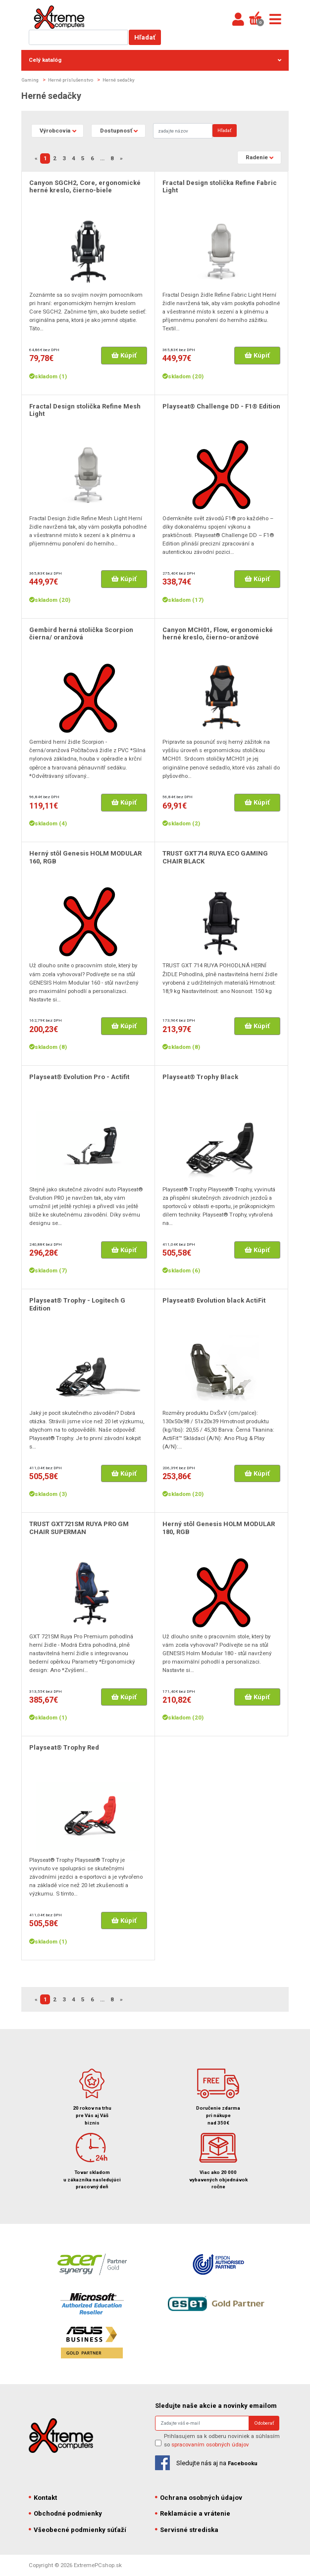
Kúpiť (124, 355)
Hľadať (144, 37)
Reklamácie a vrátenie (192, 2513)
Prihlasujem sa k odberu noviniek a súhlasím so (222, 2440)
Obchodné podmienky (65, 2513)
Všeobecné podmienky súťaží (77, 2529)
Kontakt (43, 2497)
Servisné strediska (186, 2529)
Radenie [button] (257, 157)
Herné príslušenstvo (70, 80)
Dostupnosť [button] (116, 130)
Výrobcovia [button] (55, 130)
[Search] (182, 130)
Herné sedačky (119, 80)
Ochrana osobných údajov (198, 2497)
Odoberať (264, 2423)
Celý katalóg (155, 59)
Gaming (30, 80)
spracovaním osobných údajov (210, 2444)
